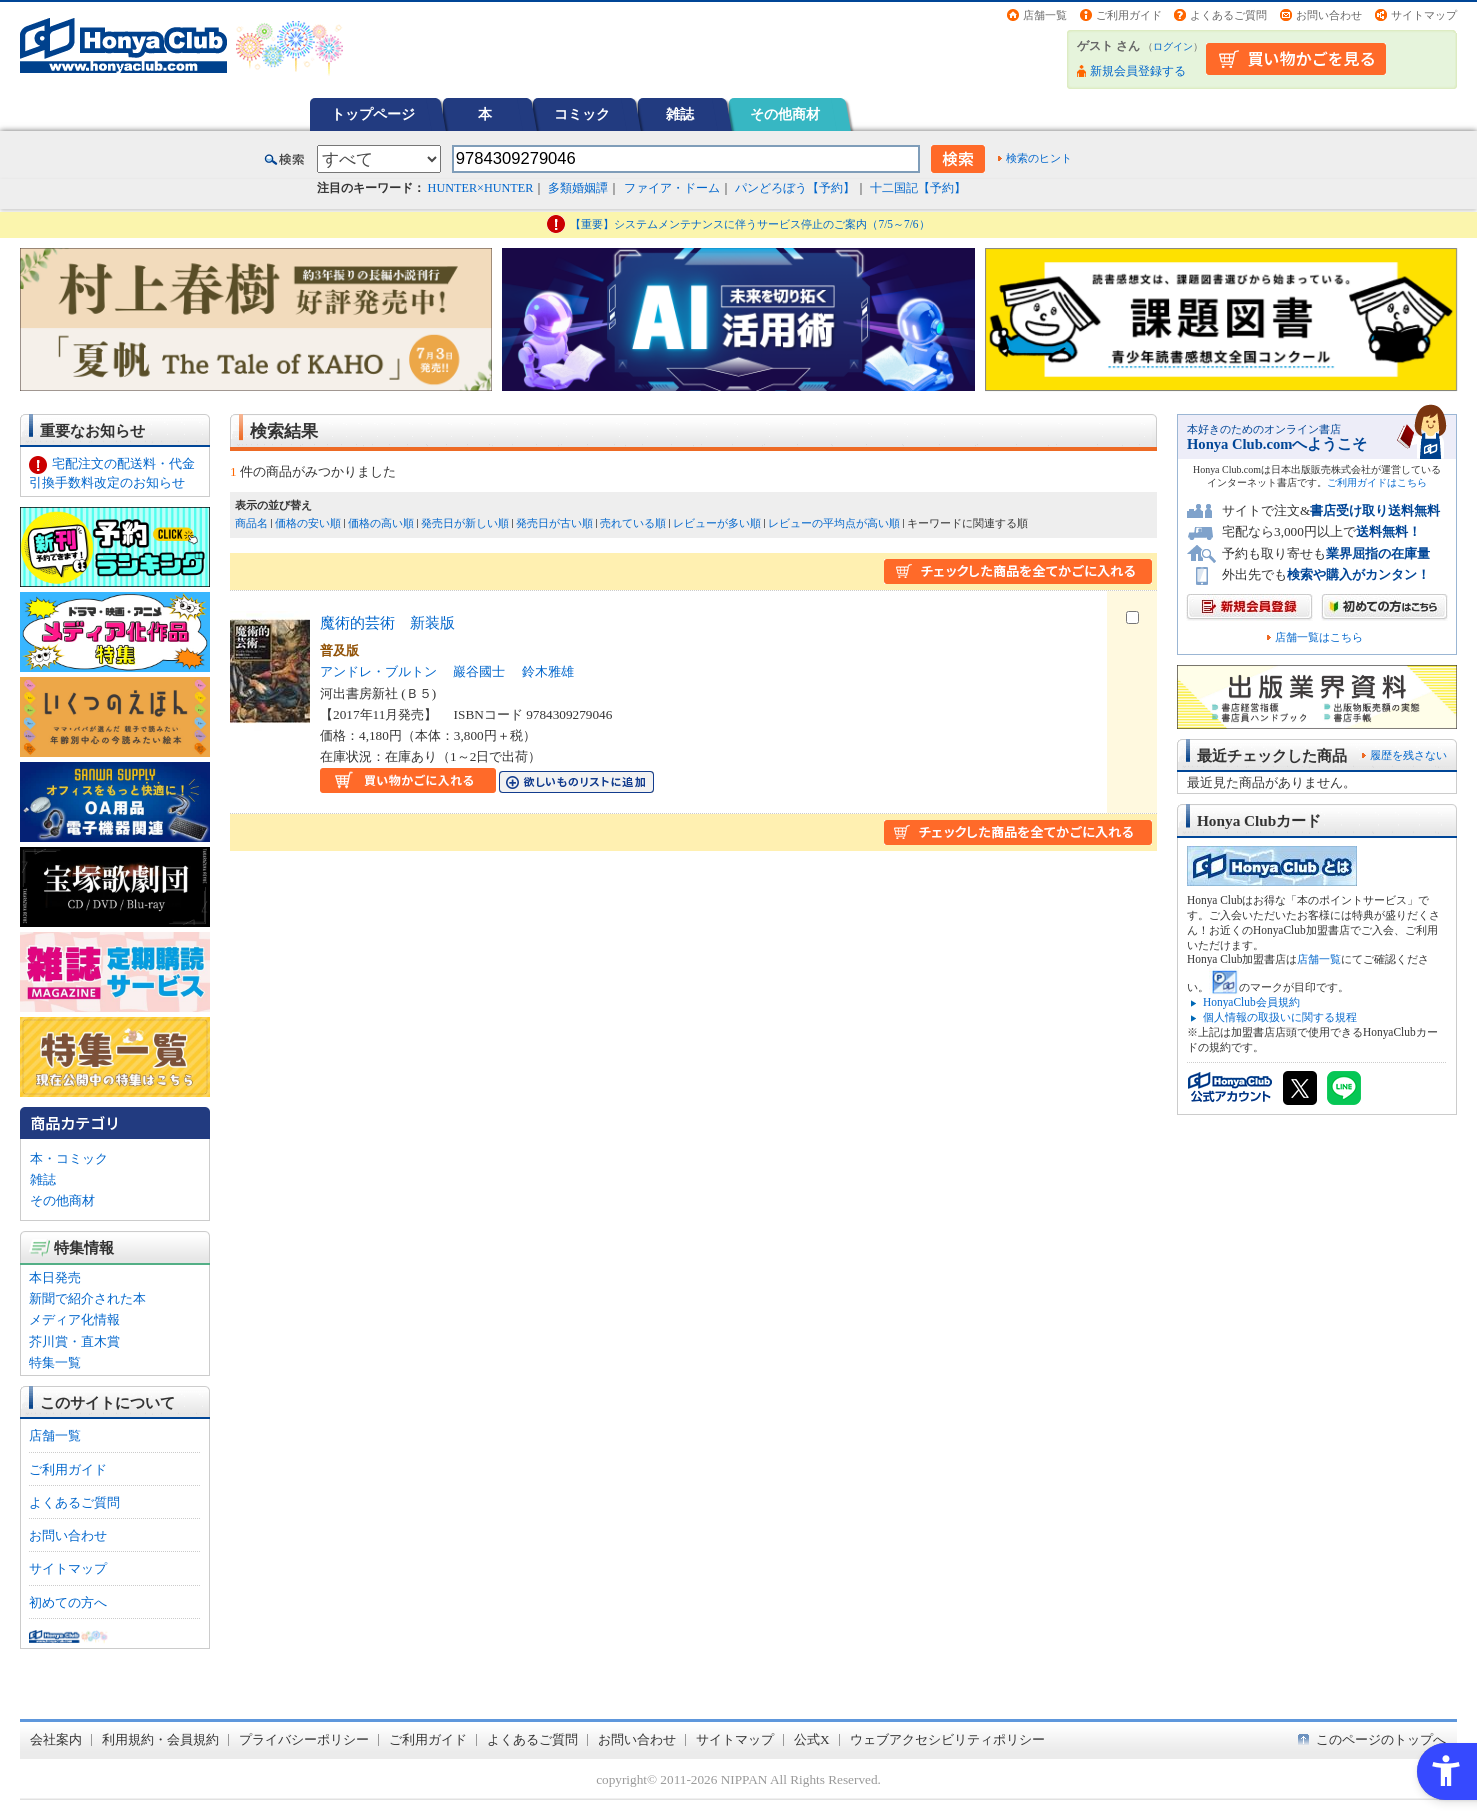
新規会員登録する (1138, 71)
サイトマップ (1424, 15)
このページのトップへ (1381, 1739)
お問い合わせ (1329, 15)
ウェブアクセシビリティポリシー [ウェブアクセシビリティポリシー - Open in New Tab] (947, 1739)
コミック (582, 114)
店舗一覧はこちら (1319, 637)
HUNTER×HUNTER (481, 188)
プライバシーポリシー (304, 1739)
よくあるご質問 (1228, 15)
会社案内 (56, 1739)
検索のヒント (1039, 158)
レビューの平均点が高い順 (834, 523)
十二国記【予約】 (918, 188)
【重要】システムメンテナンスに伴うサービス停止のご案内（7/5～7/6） (749, 224)
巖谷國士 (479, 671)
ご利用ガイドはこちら (1377, 482)
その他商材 (785, 114)
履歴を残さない (1408, 755)
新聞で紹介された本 (87, 1298)
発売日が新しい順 (465, 523)
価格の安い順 (308, 523)
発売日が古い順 (554, 523)
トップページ (373, 114)
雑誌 (680, 114)
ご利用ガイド (1129, 15)
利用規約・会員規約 (160, 1739)
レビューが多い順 (717, 523)
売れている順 (633, 523)
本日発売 (55, 1277)
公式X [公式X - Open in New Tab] (812, 1739)
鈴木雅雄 (548, 671)
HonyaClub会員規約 (1251, 1002)
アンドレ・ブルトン (378, 671)
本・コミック (69, 1158)
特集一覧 (55, 1362)
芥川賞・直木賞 (74, 1341)
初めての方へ (68, 1602)
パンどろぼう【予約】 (795, 188)
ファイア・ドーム (672, 188)
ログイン (1173, 46)
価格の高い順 (381, 523)
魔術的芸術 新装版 (387, 622)
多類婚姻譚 (578, 188)
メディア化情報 (74, 1319)
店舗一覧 (1045, 15)
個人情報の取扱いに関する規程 (1280, 1017)
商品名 (251, 523)
